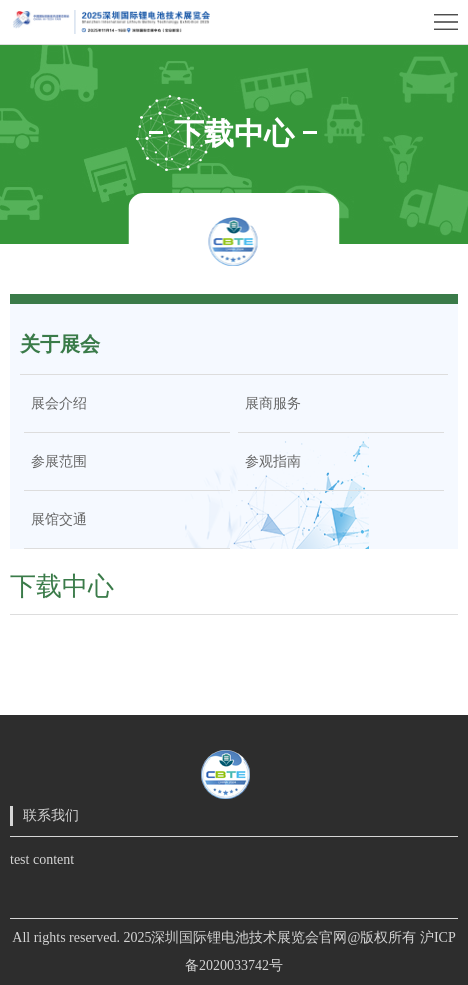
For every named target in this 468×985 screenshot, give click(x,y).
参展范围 (55, 461)
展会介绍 (55, 403)
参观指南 (269, 461)
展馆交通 (55, 519)
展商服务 (269, 403)
